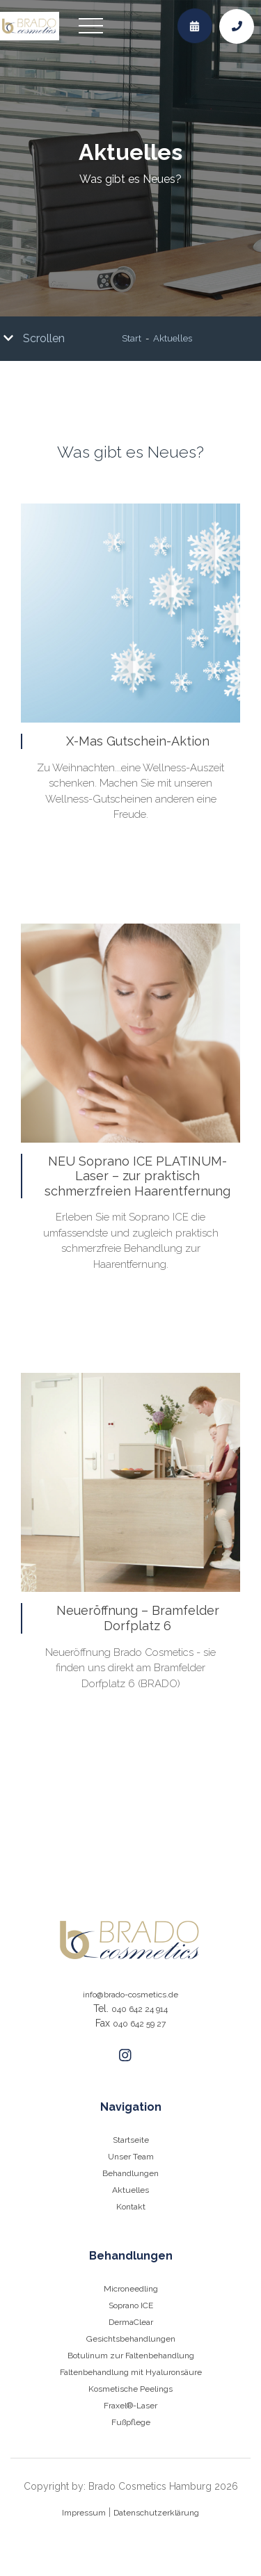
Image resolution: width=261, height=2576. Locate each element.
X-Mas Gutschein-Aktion (137, 741)
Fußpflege (130, 2422)
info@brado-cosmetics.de (130, 1994)
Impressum (84, 2513)
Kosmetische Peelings (130, 2389)
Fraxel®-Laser (130, 2405)
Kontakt (130, 2207)
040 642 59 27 (139, 2024)
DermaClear (131, 2322)
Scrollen (34, 338)
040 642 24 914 (139, 2009)
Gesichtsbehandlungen (130, 2339)
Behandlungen (130, 2173)
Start (131, 339)
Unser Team (131, 2157)
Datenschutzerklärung (156, 2513)
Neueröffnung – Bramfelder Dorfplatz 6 (137, 1618)
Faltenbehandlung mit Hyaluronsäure (131, 2372)
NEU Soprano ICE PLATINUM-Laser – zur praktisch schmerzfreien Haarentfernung (137, 1176)
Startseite (131, 2140)
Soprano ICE (131, 2305)
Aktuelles (172, 339)
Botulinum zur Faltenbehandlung (131, 2355)
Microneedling (131, 2289)
